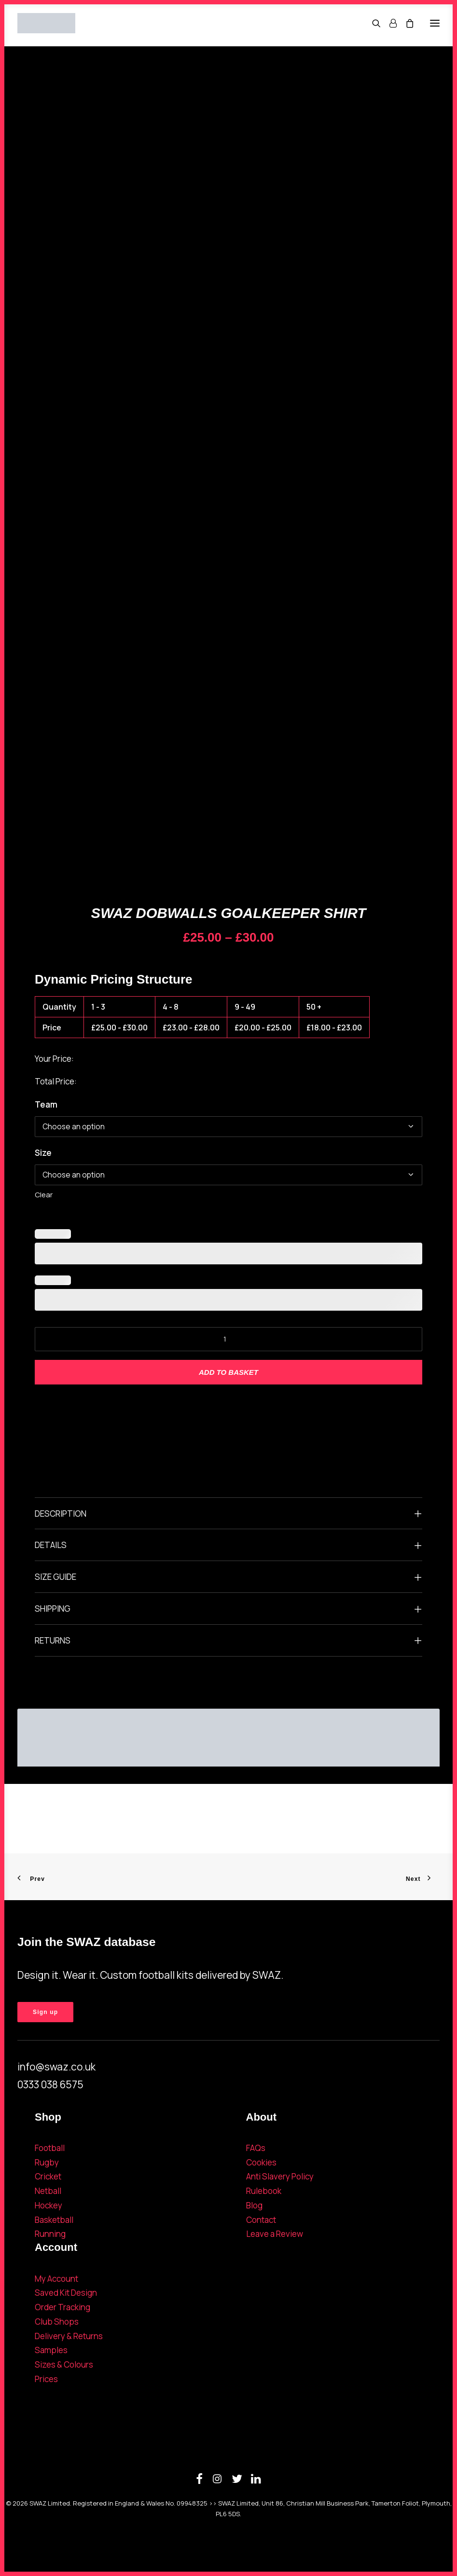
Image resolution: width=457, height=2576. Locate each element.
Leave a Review (274, 2233)
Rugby (47, 2162)
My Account (56, 2278)
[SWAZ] (46, 23)
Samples (51, 2350)
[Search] (372, 23)
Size (43, 1152)
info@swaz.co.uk (56, 2066)
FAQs (255, 2147)
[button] (435, 23)
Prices (46, 2378)
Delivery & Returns (69, 2336)
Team (46, 1104)
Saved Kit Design (66, 2292)
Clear (44, 1195)
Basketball (54, 2219)
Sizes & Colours (64, 2364)
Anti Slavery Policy (280, 2176)
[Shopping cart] (405, 23)
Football (50, 2147)
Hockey (48, 2205)
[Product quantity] (228, 1339)
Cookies (261, 2162)
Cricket (48, 2176)
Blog (254, 2205)
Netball (48, 2190)
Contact (261, 2219)
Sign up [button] (45, 2012)
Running (50, 2233)
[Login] (389, 23)
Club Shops (57, 2321)
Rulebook (263, 2190)
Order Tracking (62, 2307)
